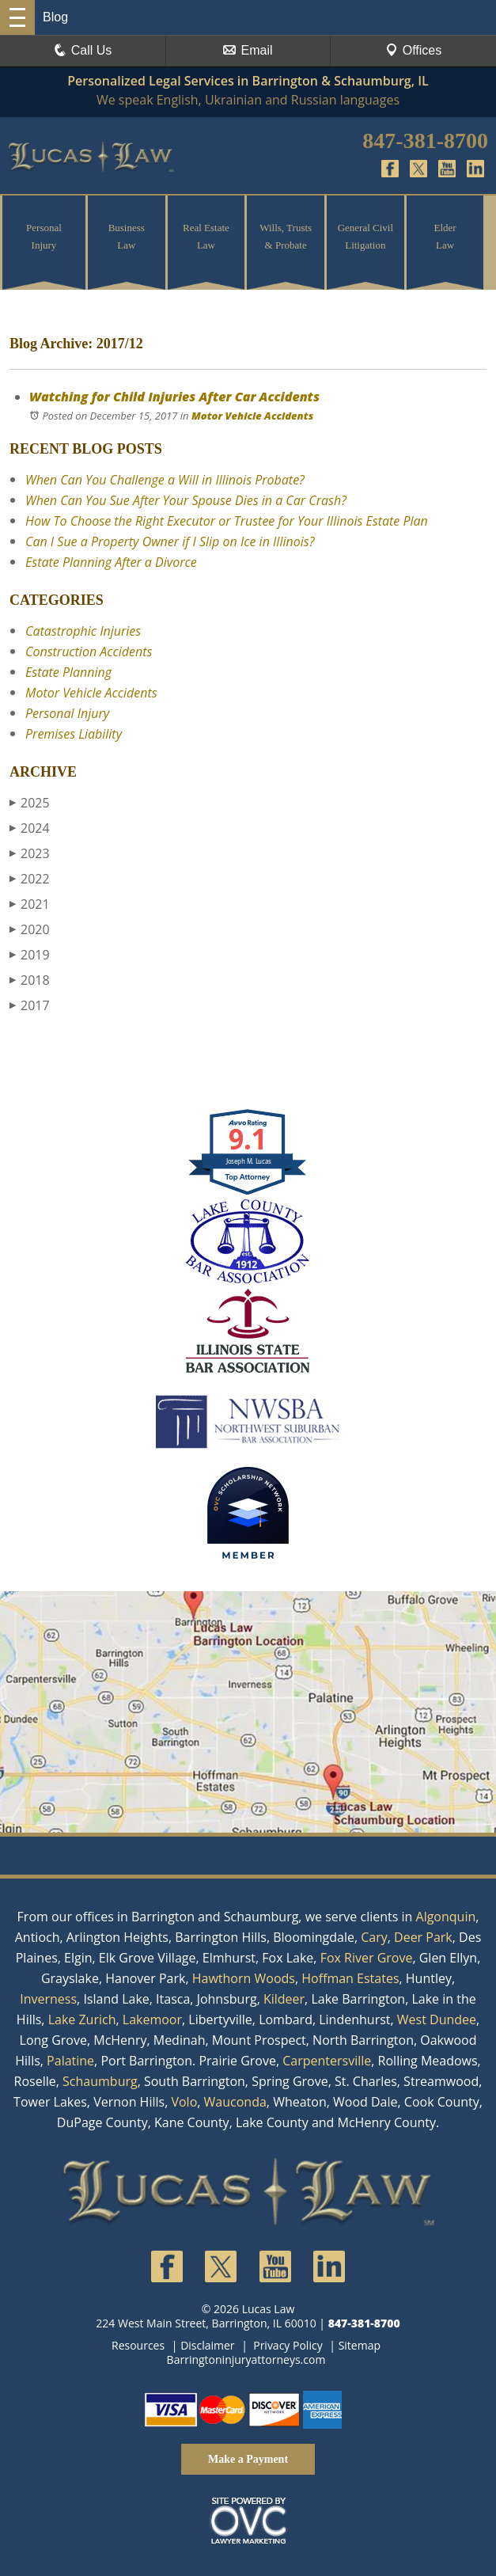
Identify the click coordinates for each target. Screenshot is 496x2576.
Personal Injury (44, 236)
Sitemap (360, 2345)
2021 (29, 904)
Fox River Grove (366, 1957)
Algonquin (446, 1916)
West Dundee (436, 2019)
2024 (29, 828)
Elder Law (445, 236)
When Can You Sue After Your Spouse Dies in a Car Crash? (185, 500)
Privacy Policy (287, 2345)
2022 (29, 878)
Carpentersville (326, 2060)
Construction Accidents (88, 651)
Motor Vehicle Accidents (252, 415)
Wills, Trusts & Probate (285, 236)
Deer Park (423, 1937)
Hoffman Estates (350, 1978)
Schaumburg (100, 2081)
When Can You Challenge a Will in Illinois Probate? (165, 479)
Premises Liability (73, 734)
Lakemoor (152, 2019)
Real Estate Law (206, 236)
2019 (29, 954)
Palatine (70, 2060)
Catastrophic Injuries (83, 631)
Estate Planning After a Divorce (111, 562)
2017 (29, 1005)
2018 (29, 980)
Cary (374, 1937)
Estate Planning (68, 672)
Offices (413, 50)
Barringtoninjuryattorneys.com (246, 2359)
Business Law (126, 236)
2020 (29, 929)
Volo (184, 2102)
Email (247, 50)
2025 (29, 802)
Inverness (48, 1999)
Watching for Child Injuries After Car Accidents (174, 396)
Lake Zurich (82, 2019)
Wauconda (235, 2102)
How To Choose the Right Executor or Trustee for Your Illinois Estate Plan (226, 521)
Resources (138, 2345)
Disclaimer (207, 2345)
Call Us (83, 50)
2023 (29, 853)
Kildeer (284, 1999)
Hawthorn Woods (243, 1978)
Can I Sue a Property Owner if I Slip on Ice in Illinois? (169, 541)
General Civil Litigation (365, 236)
